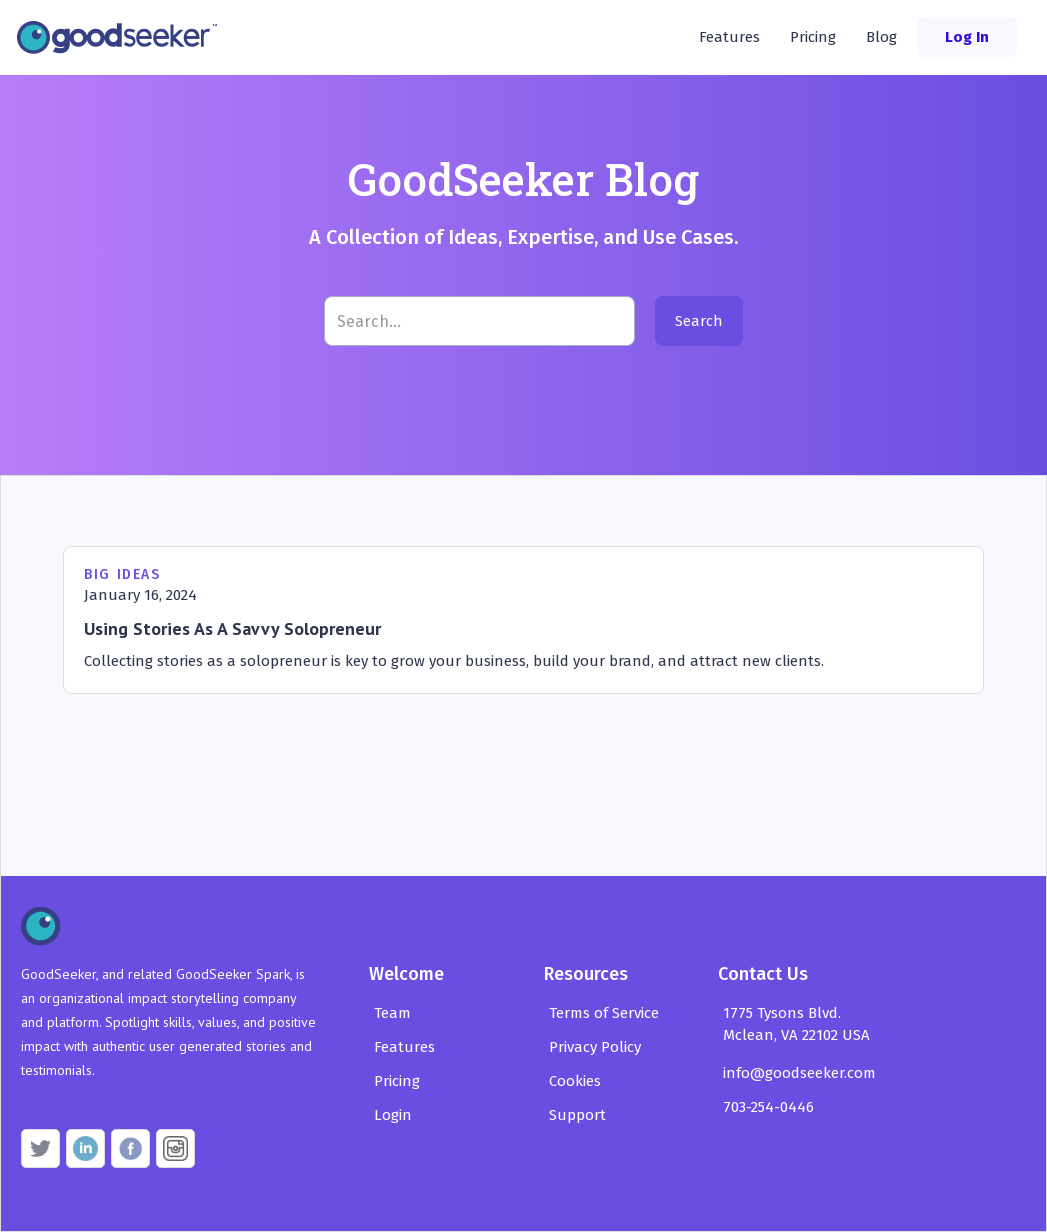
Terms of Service (604, 1013)
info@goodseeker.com (799, 1073)
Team (392, 1013)
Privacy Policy (595, 1047)
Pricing (813, 37)
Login (393, 1115)
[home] (123, 37)
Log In (967, 37)
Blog (881, 37)
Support (577, 1115)
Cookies (575, 1081)
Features (729, 37)
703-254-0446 (768, 1107)
